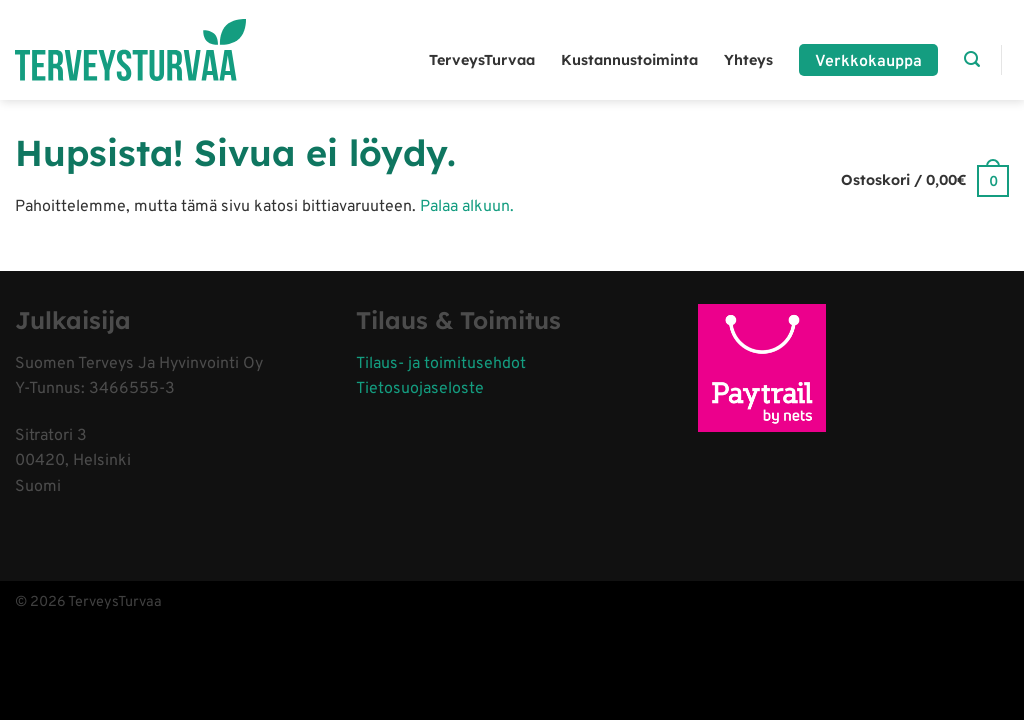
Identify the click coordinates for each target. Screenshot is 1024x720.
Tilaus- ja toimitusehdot (441, 364)
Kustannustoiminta (629, 60)
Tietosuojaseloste (420, 389)
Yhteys (748, 60)
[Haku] (972, 59)
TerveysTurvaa (482, 60)
